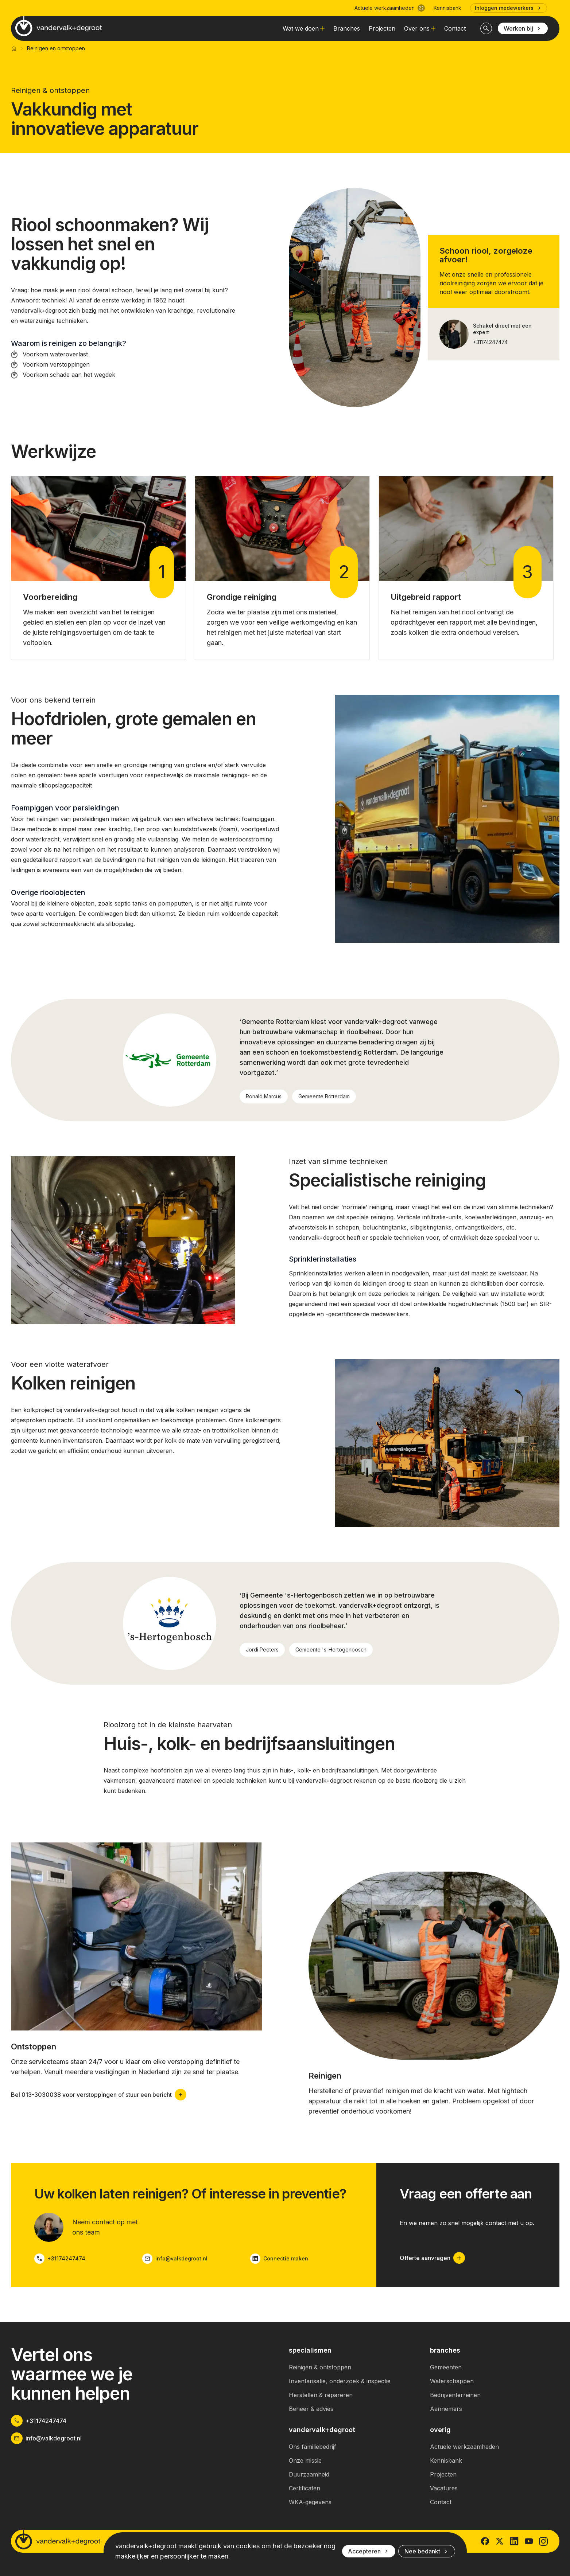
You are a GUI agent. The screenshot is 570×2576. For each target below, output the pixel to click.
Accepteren (368, 2551)
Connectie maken (279, 2258)
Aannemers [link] (446, 2408)
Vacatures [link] (444, 2488)
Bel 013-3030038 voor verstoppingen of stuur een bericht (98, 2094)
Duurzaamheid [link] (309, 2474)
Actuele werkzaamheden (389, 8)
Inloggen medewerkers (508, 8)
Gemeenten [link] (446, 2367)
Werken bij (523, 28)
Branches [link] (346, 28)
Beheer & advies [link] (311, 2408)
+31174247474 (490, 342)
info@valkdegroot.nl (175, 2258)
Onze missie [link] (305, 2460)
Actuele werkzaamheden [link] (464, 2446)
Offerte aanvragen (432, 2258)
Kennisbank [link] (447, 8)
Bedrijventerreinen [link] (455, 2395)
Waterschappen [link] (452, 2381)
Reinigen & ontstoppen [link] (320, 2367)
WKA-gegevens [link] (310, 2502)
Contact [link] (455, 28)
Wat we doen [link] (304, 28)
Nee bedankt (426, 2551)
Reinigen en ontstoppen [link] (56, 48)
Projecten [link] (382, 28)
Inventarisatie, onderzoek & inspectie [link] (340, 2381)
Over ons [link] (419, 28)
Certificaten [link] (304, 2488)
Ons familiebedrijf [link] (312, 2446)
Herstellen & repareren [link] (321, 2395)
